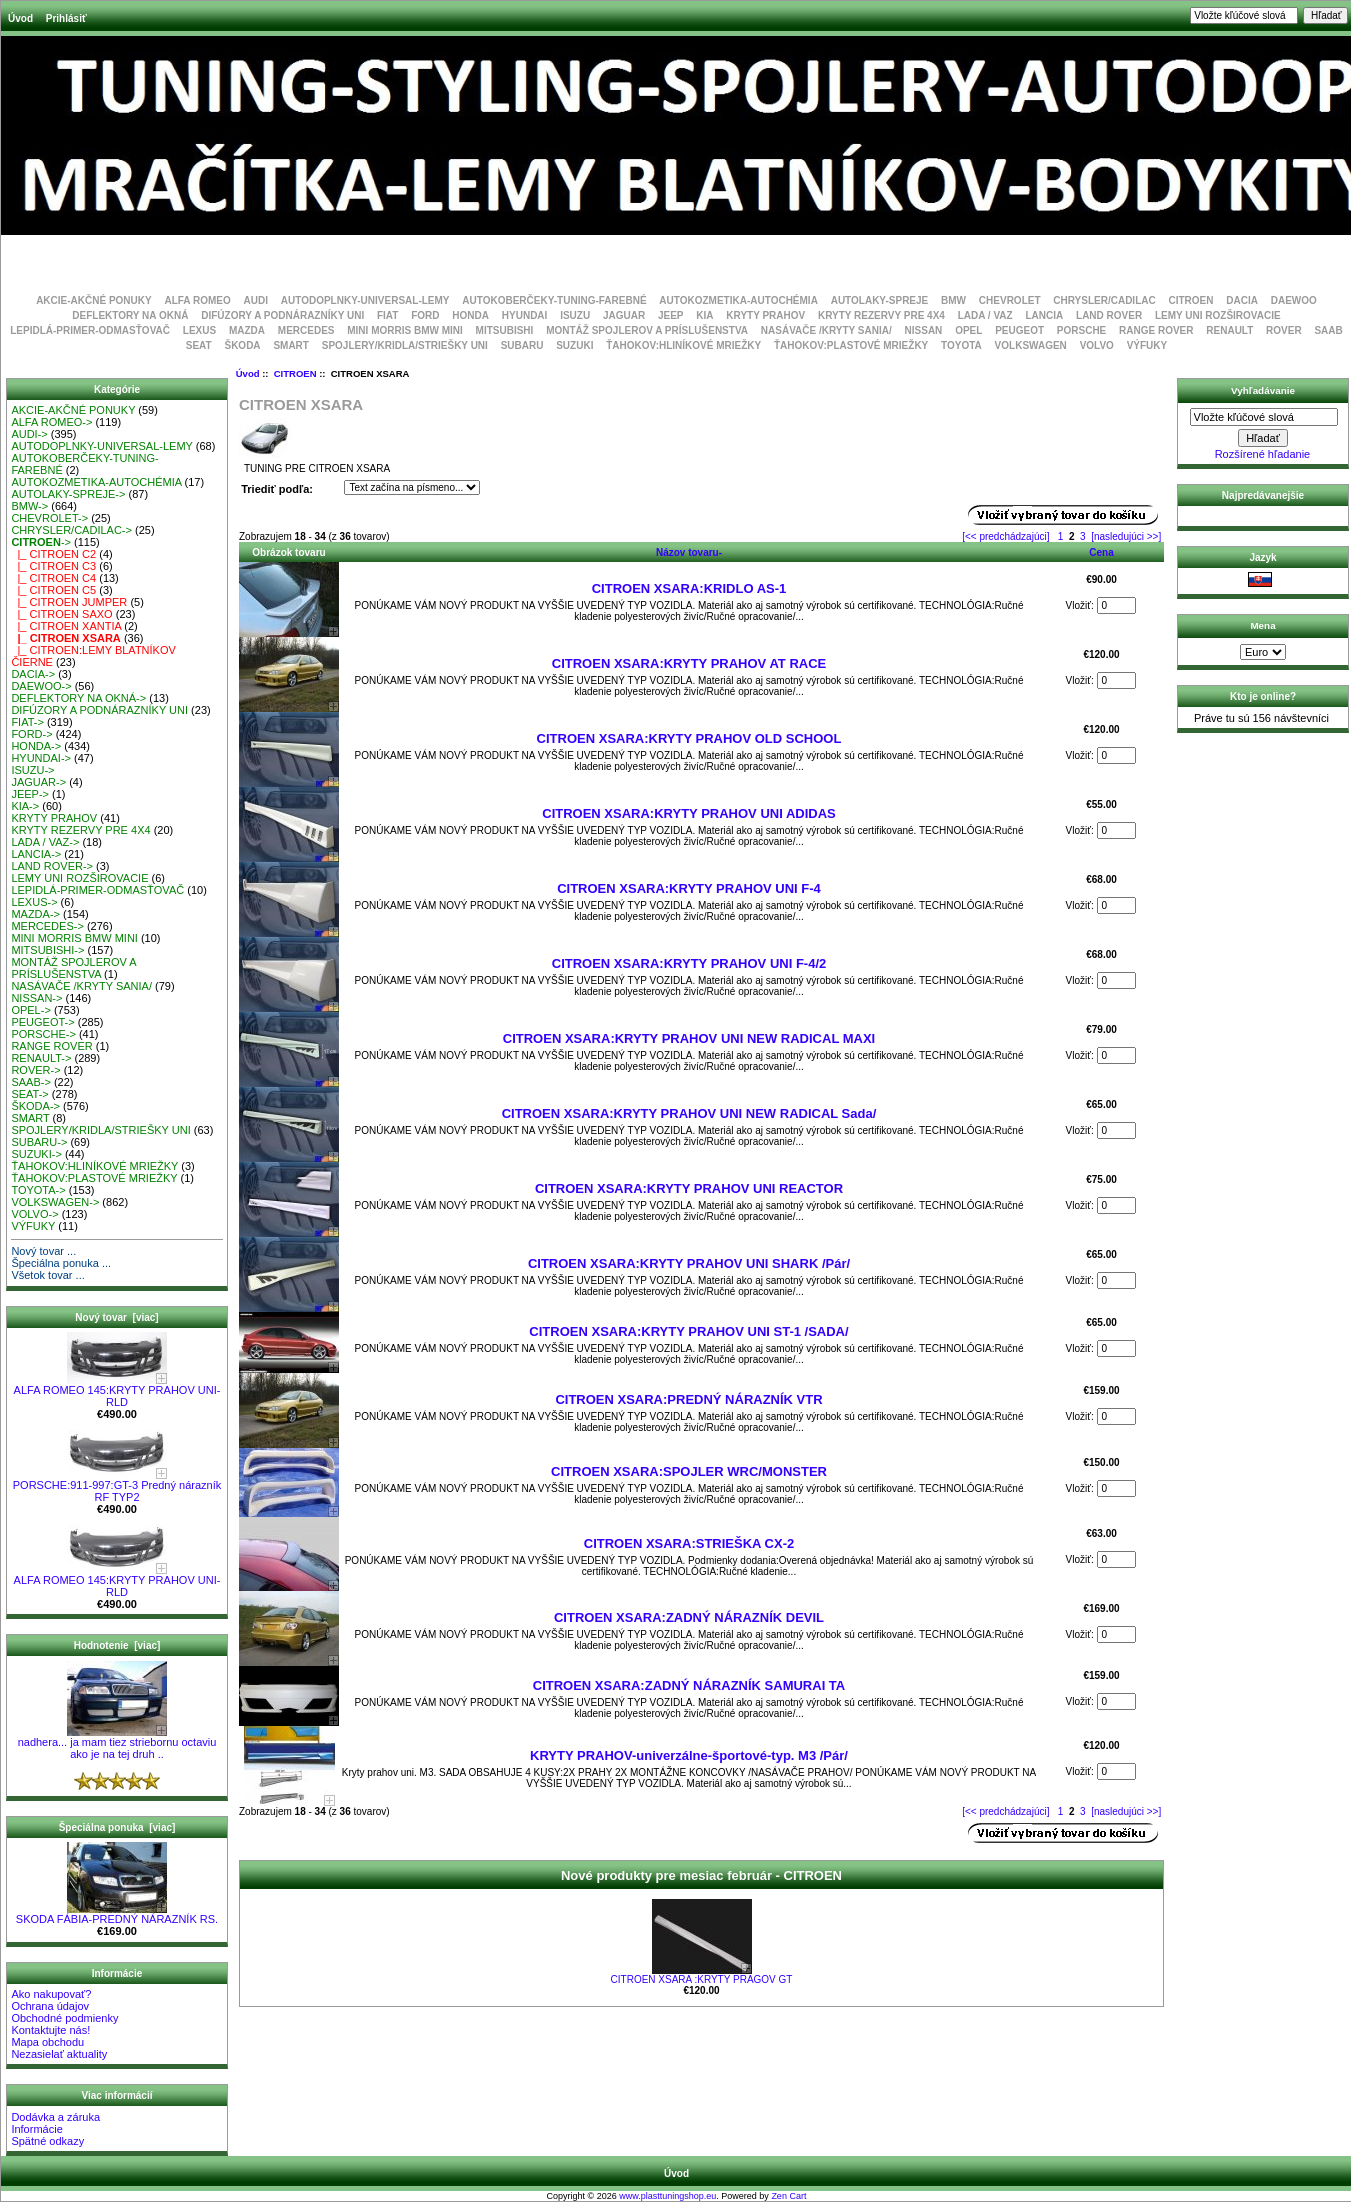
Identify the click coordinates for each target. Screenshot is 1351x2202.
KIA (704, 315)
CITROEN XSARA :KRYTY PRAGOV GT (702, 1979)
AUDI (256, 300)
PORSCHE (1081, 330)
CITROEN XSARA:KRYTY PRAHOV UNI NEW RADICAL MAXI (689, 1038)
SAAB (1328, 330)
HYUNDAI (525, 315)
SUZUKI (574, 345)
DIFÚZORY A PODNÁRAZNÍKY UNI (282, 315)
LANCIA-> (36, 854)
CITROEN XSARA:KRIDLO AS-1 (689, 588)
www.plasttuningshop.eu (667, 2196)
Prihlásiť (66, 18)
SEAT (199, 345)
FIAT (387, 315)
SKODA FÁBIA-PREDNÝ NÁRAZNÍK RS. (117, 1914)
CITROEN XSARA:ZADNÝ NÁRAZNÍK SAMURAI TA (689, 1685)
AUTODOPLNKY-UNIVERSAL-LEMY (365, 300)
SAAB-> (30, 1082)
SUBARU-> (39, 1142)
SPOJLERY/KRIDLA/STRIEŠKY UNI (405, 345)
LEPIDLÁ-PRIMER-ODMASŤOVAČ (90, 330)
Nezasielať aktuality (59, 2054)
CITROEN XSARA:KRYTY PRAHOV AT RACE (689, 663)
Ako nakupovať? (51, 1994)
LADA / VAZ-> (45, 842)
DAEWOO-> (41, 686)
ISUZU (575, 315)
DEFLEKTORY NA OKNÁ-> (78, 698)
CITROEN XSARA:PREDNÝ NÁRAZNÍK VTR (688, 1399)
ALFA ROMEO (197, 300)
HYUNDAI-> (41, 758)
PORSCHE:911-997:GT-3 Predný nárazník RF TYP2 (117, 1486)
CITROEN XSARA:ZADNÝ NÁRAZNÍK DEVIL (689, 1617)
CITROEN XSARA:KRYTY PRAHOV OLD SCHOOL (689, 738)
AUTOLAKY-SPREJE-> (68, 494)
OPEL (968, 330)
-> (41, 542)
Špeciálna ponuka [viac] (117, 1827)
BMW (953, 300)
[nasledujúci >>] (1126, 536)
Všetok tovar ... (47, 1275)
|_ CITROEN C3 (53, 566)
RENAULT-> (41, 1058)
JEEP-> (30, 794)
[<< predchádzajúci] (1005, 536)
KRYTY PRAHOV (765, 315)
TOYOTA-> (38, 1190)
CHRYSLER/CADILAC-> (71, 530)
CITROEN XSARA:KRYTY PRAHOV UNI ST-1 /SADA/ (688, 1331)
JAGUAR (624, 315)
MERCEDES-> (47, 926)
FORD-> (31, 734)
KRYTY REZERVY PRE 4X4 (881, 315)
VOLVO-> (34, 1214)
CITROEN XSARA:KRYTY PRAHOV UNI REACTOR (689, 1188)
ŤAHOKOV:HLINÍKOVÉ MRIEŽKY (683, 345)
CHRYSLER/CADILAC (1104, 300)
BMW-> (29, 506)
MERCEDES (306, 330)
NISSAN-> (36, 998)
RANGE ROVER (1156, 330)
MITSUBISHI (505, 330)
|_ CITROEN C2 (53, 554)
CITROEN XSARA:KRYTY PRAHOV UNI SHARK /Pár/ (689, 1263)
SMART (291, 345)
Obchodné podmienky (64, 2018)
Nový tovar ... (43, 1251)
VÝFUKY (1147, 345)
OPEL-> (30, 1010)
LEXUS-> (34, 902)
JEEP (671, 315)
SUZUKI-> (36, 1154)
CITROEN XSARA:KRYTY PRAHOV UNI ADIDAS (688, 813)
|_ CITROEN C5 (53, 590)
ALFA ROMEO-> (51, 422)
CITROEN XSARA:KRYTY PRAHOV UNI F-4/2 (689, 963)
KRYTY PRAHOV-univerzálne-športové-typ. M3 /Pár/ (689, 1755)
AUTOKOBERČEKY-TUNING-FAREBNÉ (554, 300)
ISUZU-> (32, 770)
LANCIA (1044, 315)
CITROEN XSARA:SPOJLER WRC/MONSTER (689, 1471)
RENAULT (1229, 330)
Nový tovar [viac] (116, 1317)
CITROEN (295, 373)
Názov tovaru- (689, 552)
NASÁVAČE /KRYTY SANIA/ (826, 330)
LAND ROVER (1109, 315)
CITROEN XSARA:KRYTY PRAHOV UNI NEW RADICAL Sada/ (689, 1113)
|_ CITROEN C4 (53, 578)
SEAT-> (29, 1094)
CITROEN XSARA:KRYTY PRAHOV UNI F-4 (689, 888)
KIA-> (25, 806)
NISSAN (924, 330)
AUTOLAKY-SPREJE (880, 300)
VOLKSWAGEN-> (55, 1202)
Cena (1101, 552)
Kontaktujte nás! (50, 2030)
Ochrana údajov (50, 2006)
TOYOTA (961, 345)
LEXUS (199, 330)
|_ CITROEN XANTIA (66, 626)
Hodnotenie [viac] (117, 1645)
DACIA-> (33, 674)
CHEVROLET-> (49, 518)
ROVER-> (35, 1070)
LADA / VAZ (985, 315)
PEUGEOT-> (42, 1022)
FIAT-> (27, 722)
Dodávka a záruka (55, 2117)
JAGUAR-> (38, 782)
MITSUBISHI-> (47, 950)
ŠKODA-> (35, 1106)
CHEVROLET (1010, 300)
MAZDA (247, 330)
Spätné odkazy (47, 2141)
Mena (1262, 625)
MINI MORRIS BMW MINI (405, 330)
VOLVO (1097, 345)
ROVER (1284, 330)
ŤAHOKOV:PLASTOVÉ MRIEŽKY (851, 345)
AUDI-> (29, 434)
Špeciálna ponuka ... (61, 1263)
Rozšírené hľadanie (1263, 454)
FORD (425, 315)
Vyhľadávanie (1263, 390)
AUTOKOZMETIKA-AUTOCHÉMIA (738, 300)
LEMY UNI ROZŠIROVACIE (1218, 315)
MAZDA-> (35, 914)
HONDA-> (36, 746)
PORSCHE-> (43, 1034)
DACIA (1242, 300)
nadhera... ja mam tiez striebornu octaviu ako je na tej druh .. (117, 1743)
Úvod (20, 18)
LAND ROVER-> (52, 866)
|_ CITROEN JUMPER (69, 602)
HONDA (470, 315)
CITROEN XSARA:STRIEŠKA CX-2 (689, 1543)
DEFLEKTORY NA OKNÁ (130, 315)
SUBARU (522, 345)
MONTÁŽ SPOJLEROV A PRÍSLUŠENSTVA (647, 330)
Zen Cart (788, 2196)
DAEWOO (1294, 300)
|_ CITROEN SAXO (61, 614)
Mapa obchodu (47, 2042)
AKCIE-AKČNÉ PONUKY (94, 300)
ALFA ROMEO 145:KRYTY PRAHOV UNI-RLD (117, 1391)
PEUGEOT (1019, 330)
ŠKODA (242, 345)
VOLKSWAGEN (1031, 345)
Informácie (36, 2129)
